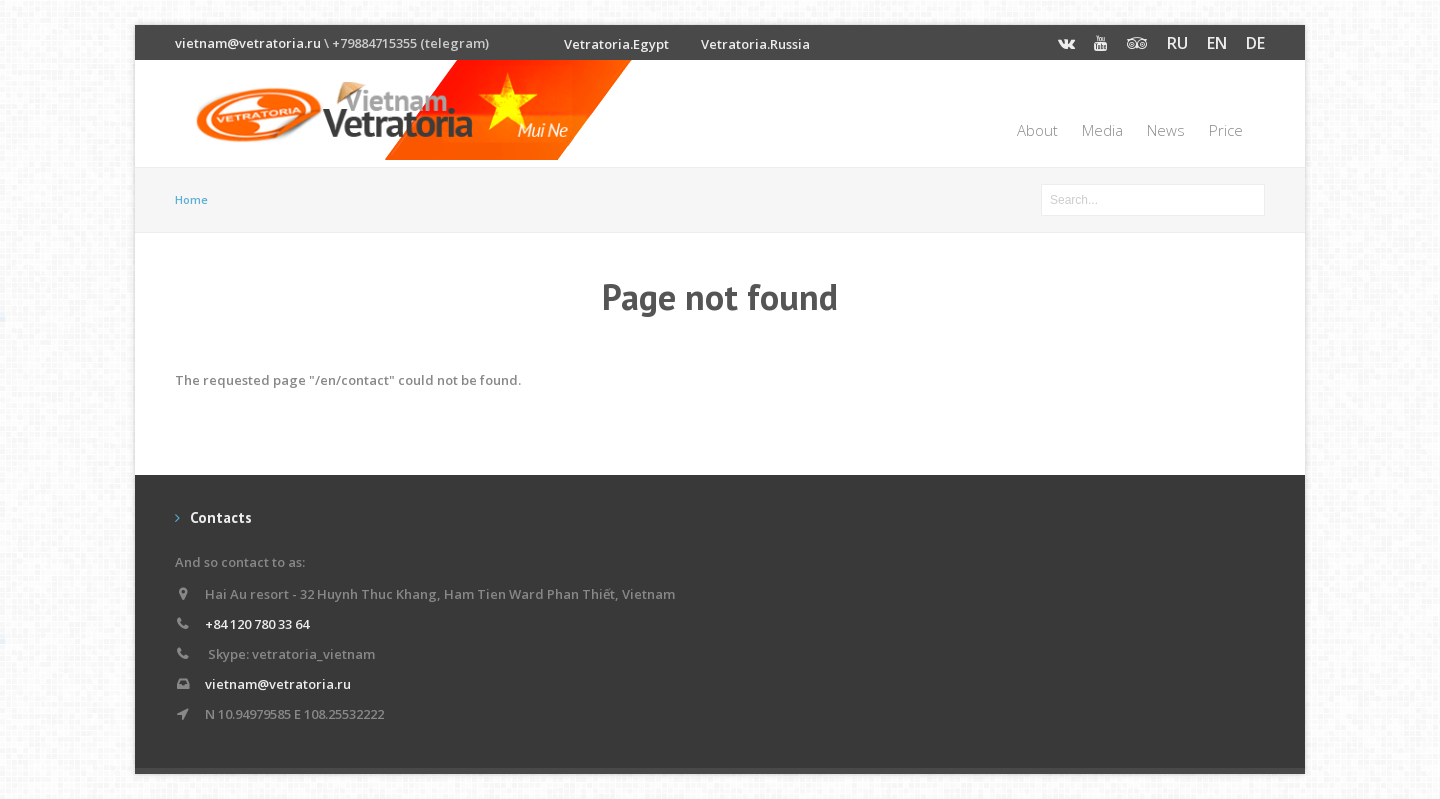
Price (1226, 130)
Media (1102, 130)
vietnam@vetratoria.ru (248, 43)
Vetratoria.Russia (755, 44)
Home (191, 199)
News (1166, 130)
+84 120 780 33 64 (257, 624)
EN (1217, 43)
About (1037, 130)
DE (1255, 43)
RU (1177, 43)
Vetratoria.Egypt (616, 44)
